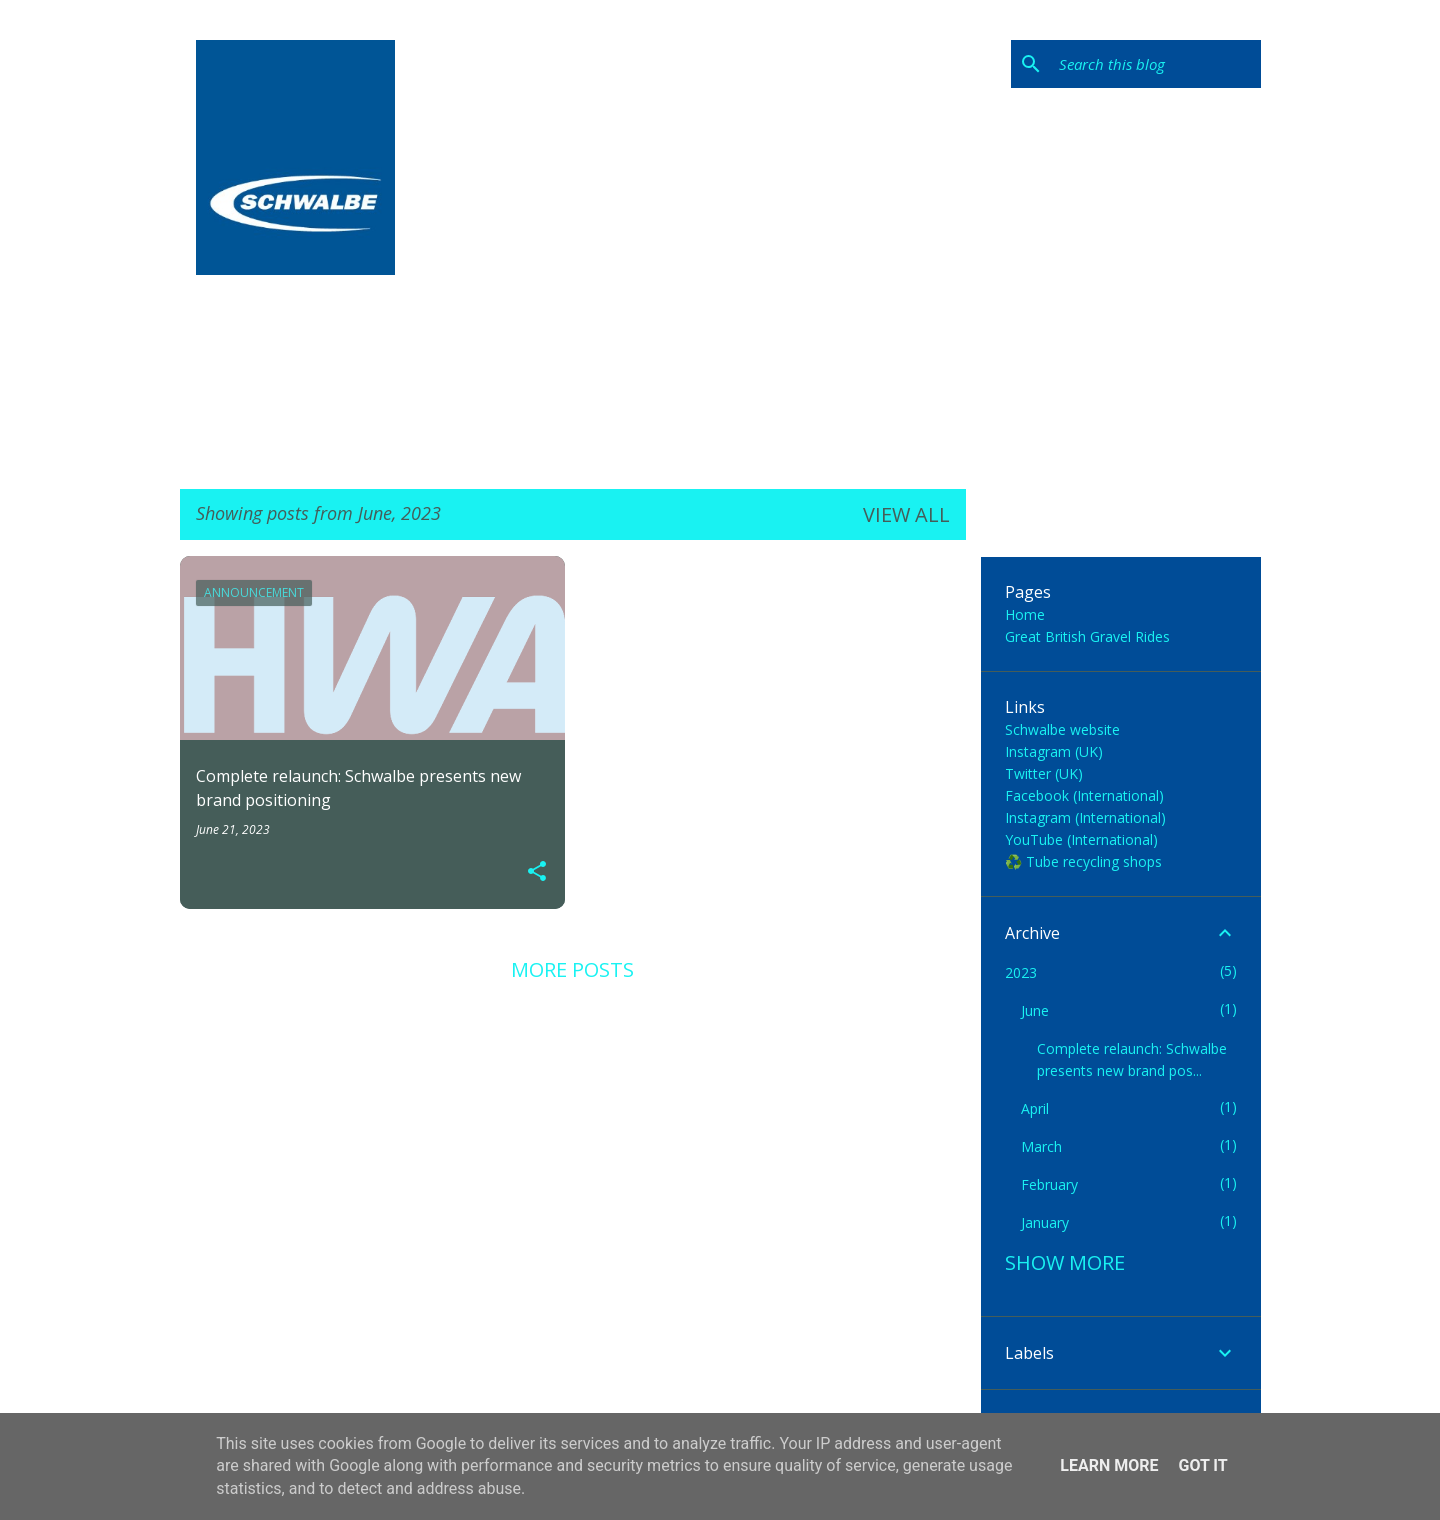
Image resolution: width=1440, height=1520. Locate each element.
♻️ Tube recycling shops (1083, 861)
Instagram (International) (1085, 817)
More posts (572, 969)
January (1045, 1222)
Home (1025, 614)
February (1049, 1184)
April (1035, 1108)
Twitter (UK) (1044, 773)
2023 (1021, 972)
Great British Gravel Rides (1087, 636)
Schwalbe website (1062, 729)
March (1041, 1146)
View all (906, 514)
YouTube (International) (1081, 839)
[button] (537, 872)
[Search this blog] (1156, 64)
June (1035, 1010)
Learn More (1109, 1465)
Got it (1202, 1465)
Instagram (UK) (1054, 751)
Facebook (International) (1084, 795)
